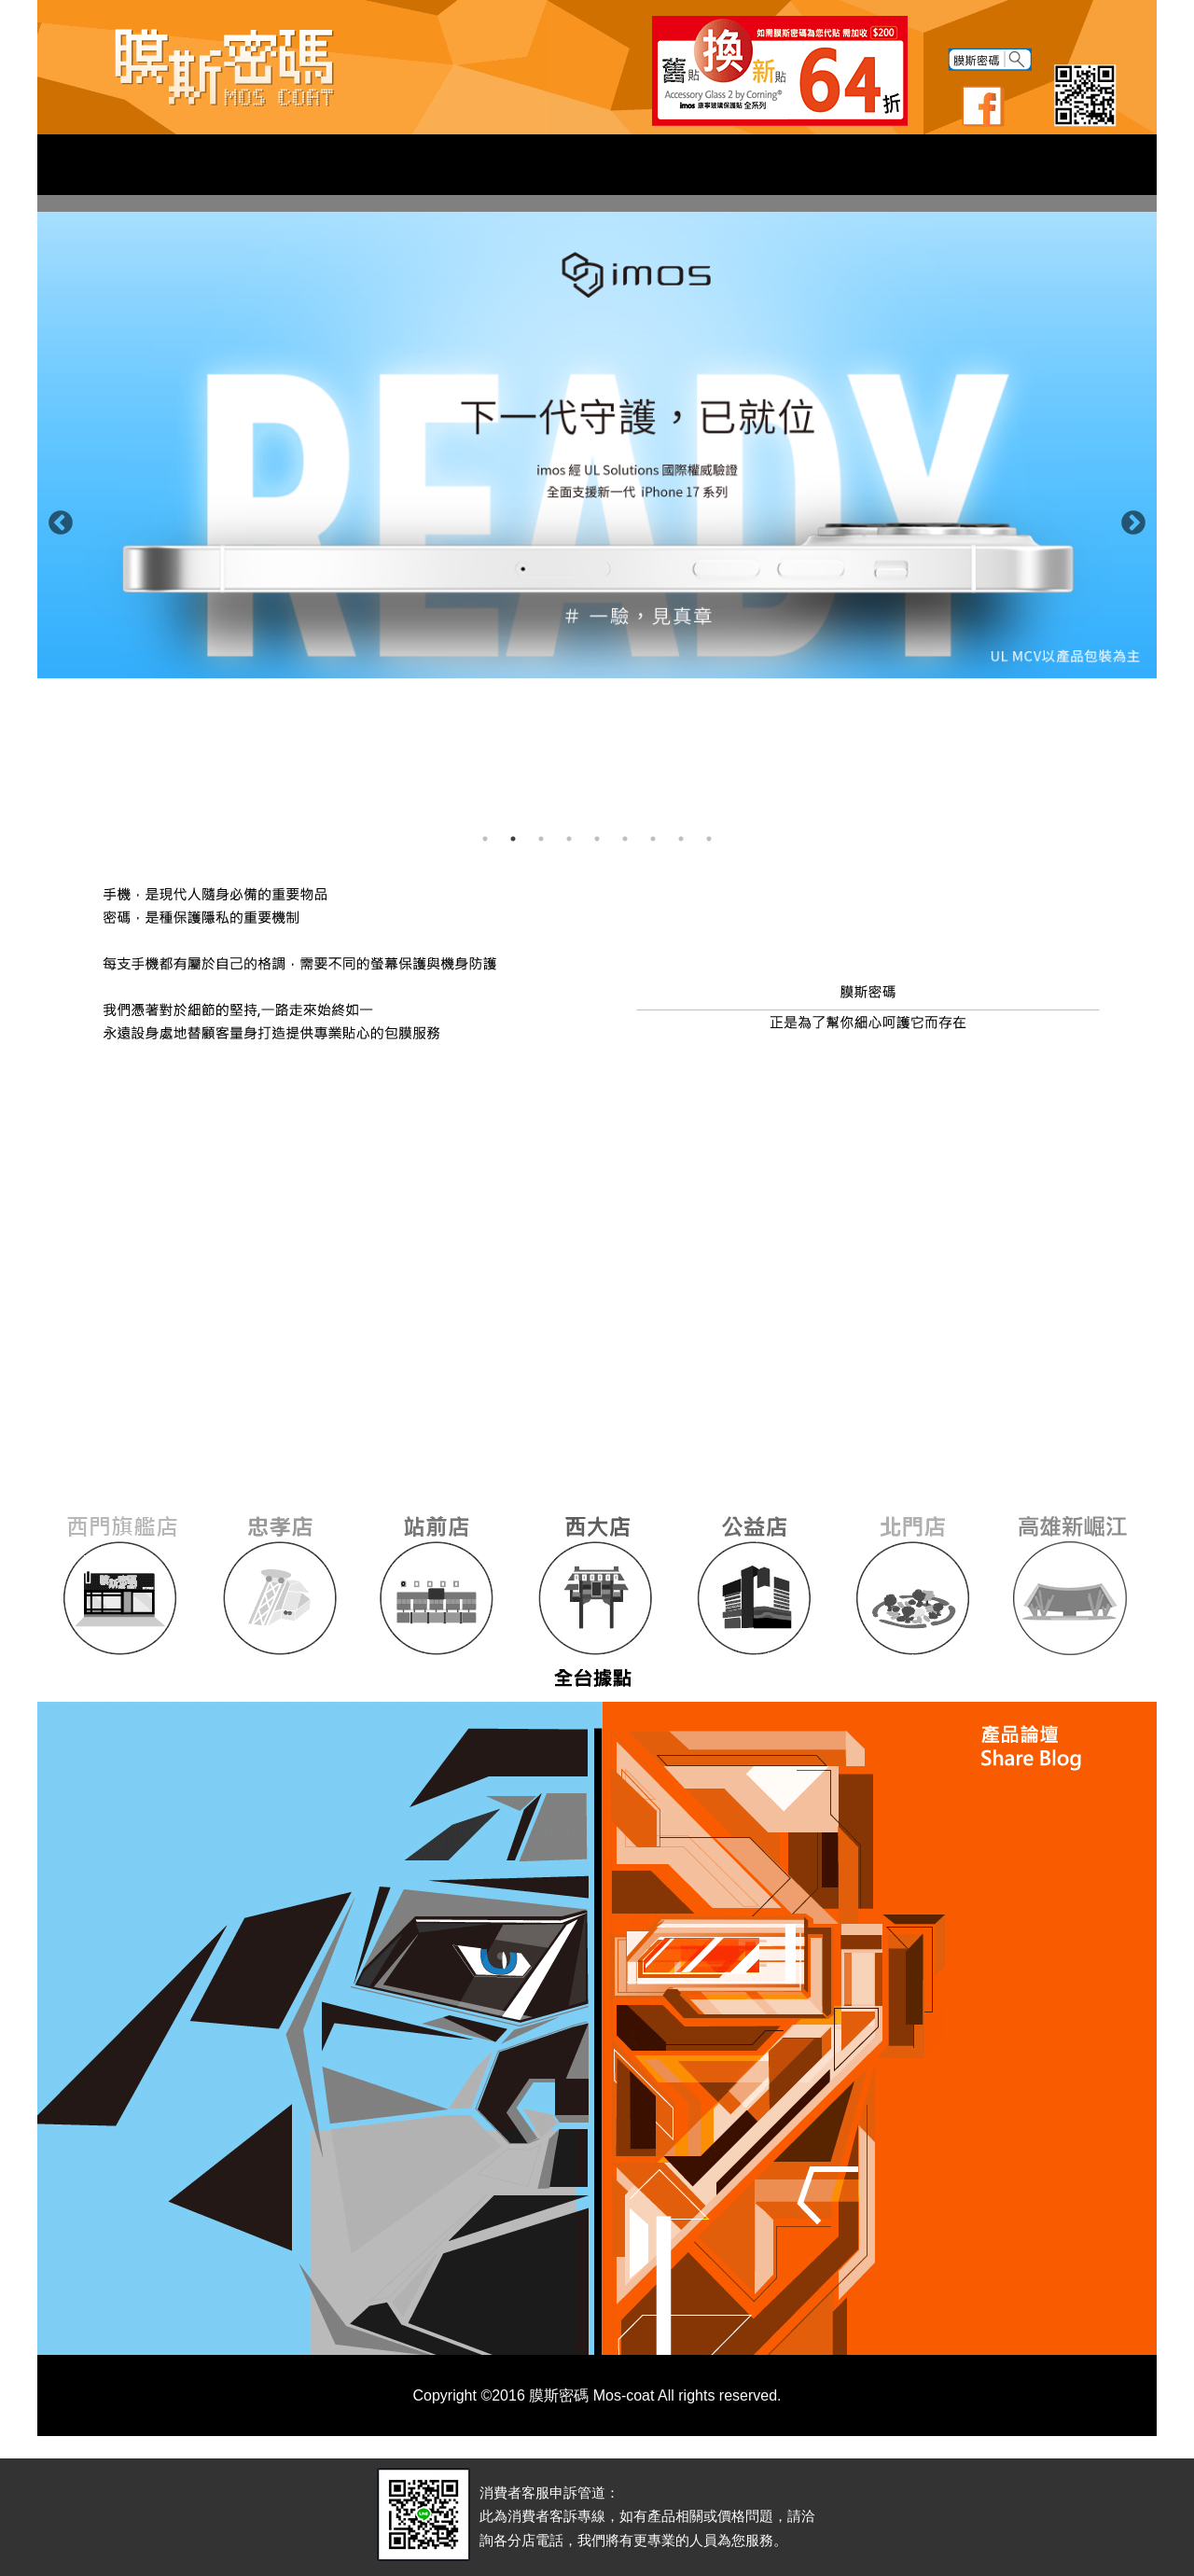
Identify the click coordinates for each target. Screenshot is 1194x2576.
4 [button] (569, 838)
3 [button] (541, 838)
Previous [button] (56, 518)
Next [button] (1128, 518)
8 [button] (681, 838)
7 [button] (653, 838)
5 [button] (597, 838)
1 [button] (485, 838)
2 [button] (513, 838)
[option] (597, 445)
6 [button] (625, 838)
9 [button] (709, 838)
